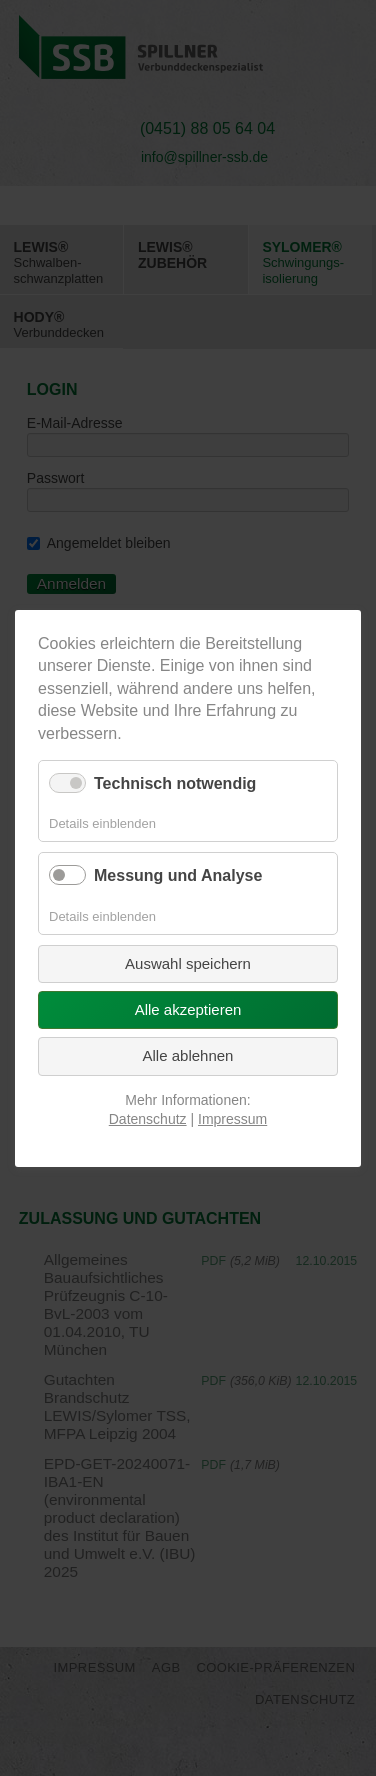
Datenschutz (148, 1119)
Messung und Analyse (178, 875)
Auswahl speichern (188, 962)
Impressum (232, 1119)
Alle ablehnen (188, 1055)
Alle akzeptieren (188, 1009)
